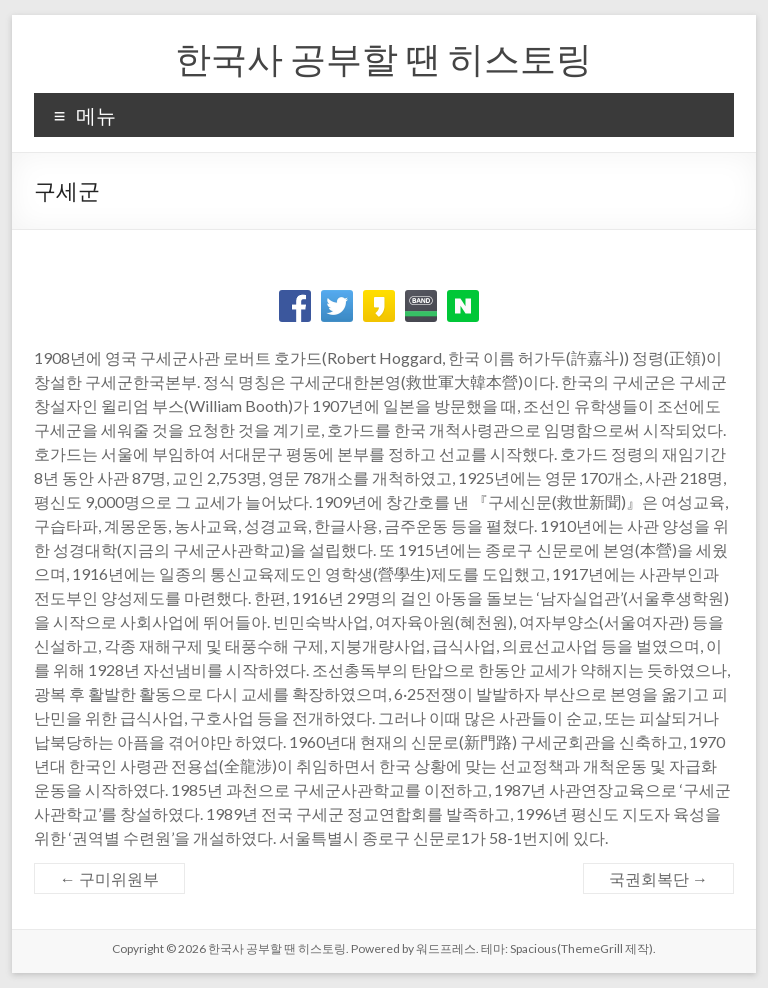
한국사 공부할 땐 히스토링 (383, 58)
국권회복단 (658, 878)
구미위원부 (109, 878)
